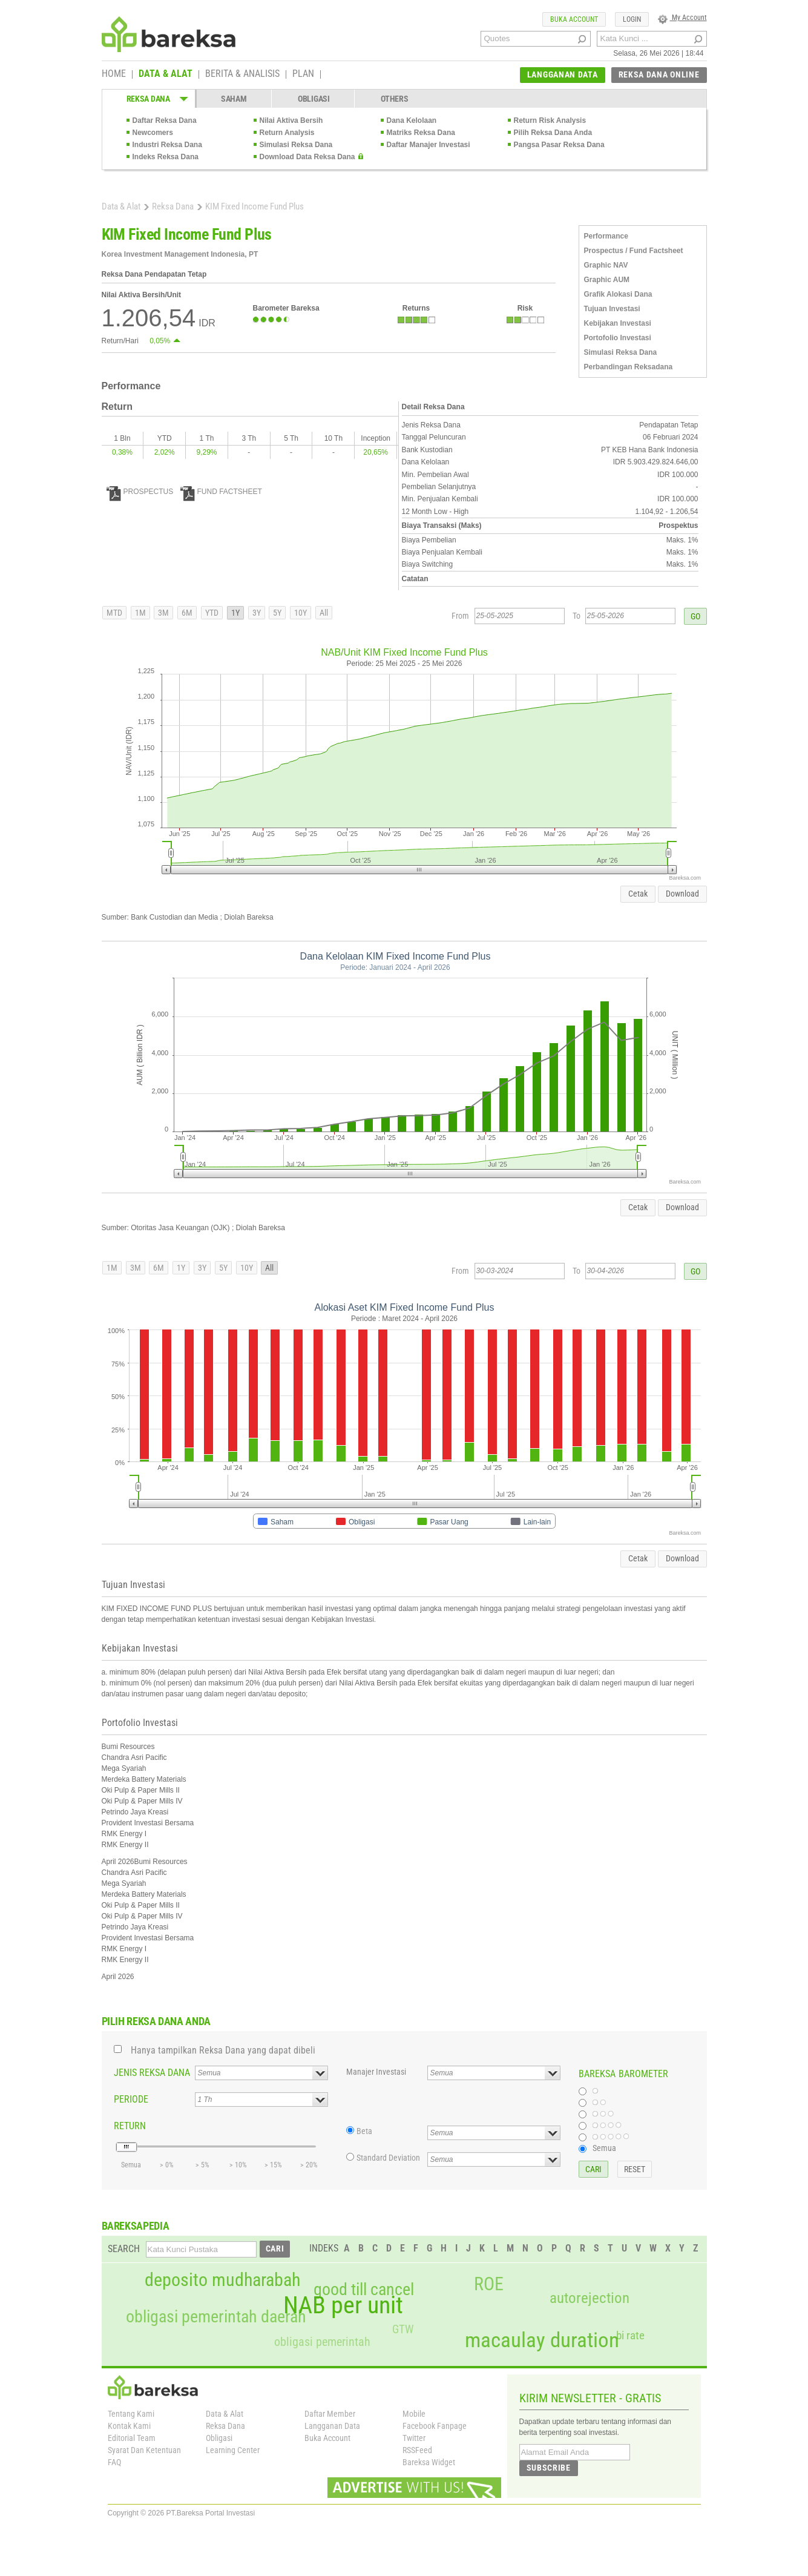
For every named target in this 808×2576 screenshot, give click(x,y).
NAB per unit (343, 2305)
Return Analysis (287, 132)
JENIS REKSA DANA (152, 2072)
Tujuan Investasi (612, 309)
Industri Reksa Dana (167, 144)
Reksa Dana (173, 206)
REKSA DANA (148, 99)
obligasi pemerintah (322, 2342)
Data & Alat (121, 206)
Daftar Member (329, 2414)
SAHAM (234, 99)
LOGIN (632, 19)
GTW (402, 2329)
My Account (682, 17)
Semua (604, 2148)
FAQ (114, 2462)
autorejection (589, 2297)
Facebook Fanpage (434, 2426)
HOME (114, 74)
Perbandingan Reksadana (628, 367)
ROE (489, 2284)
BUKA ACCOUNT (574, 19)
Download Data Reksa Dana (307, 157)
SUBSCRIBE (549, 2467)
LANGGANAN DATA (562, 74)
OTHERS (394, 99)
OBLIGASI (314, 99)
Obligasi (219, 2438)
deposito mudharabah (222, 2280)
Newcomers (153, 132)
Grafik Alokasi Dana (618, 294)
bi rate (630, 2335)
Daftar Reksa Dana (165, 120)
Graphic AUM (607, 279)
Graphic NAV (606, 265)
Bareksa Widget (428, 2462)
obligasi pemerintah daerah (216, 2316)
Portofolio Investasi (617, 338)
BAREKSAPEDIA (135, 2225)
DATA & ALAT (165, 74)
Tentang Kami (131, 2414)
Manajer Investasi (376, 2072)
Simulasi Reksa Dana (296, 144)
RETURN (130, 2126)
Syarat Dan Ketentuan (144, 2450)
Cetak (638, 893)
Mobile (413, 2414)
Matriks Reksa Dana (421, 132)
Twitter (413, 2438)
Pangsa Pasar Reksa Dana (559, 144)
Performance (606, 236)
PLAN (303, 74)
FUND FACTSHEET (221, 491)
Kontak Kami (129, 2426)
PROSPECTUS (140, 491)
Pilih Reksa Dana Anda (553, 132)
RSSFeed (417, 2450)
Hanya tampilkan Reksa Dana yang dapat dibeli (223, 2050)
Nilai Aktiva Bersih (291, 120)
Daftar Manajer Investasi (428, 144)
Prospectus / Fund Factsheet (633, 250)
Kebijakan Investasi (617, 323)
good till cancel (364, 2289)
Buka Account (327, 2438)
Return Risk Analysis (550, 120)
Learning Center (233, 2450)
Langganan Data (332, 2426)
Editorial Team (132, 2438)
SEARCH (124, 2249)
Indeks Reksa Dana (166, 157)
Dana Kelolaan (412, 120)
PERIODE (131, 2099)
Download (682, 893)
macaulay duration (542, 2340)
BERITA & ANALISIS (242, 74)
